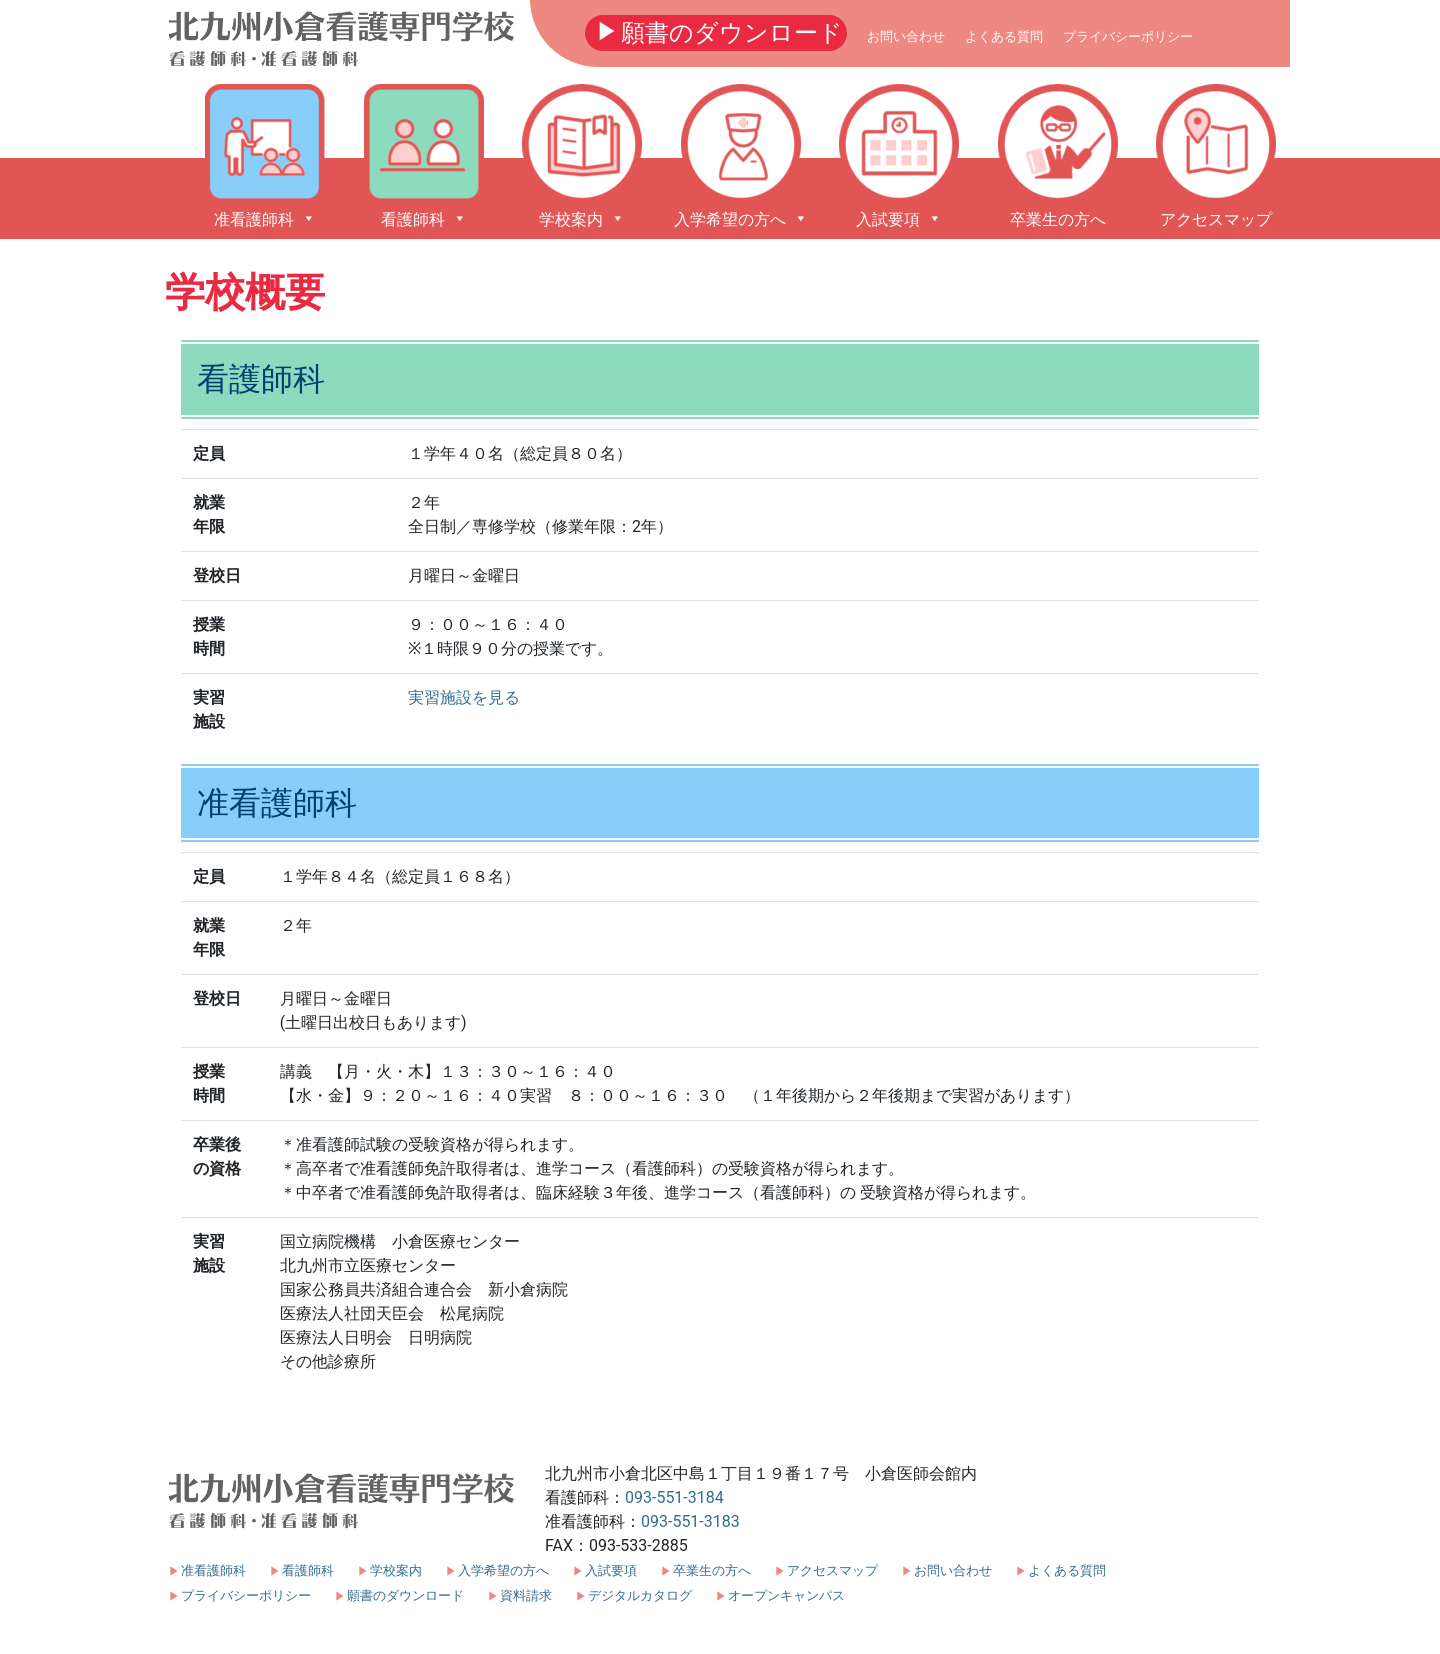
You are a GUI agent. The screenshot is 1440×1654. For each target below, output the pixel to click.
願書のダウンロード (716, 31)
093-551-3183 (690, 1521)
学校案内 (396, 1570)
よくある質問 (1004, 36)
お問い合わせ (906, 36)
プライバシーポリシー (1128, 36)
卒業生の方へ (712, 1570)
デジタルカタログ (640, 1595)
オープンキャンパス (786, 1595)
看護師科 (308, 1570)
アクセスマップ (832, 1570)
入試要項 (611, 1570)
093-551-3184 (674, 1497)
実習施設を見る (464, 697)
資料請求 (526, 1595)
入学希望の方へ (503, 1570)
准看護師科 (213, 1570)
